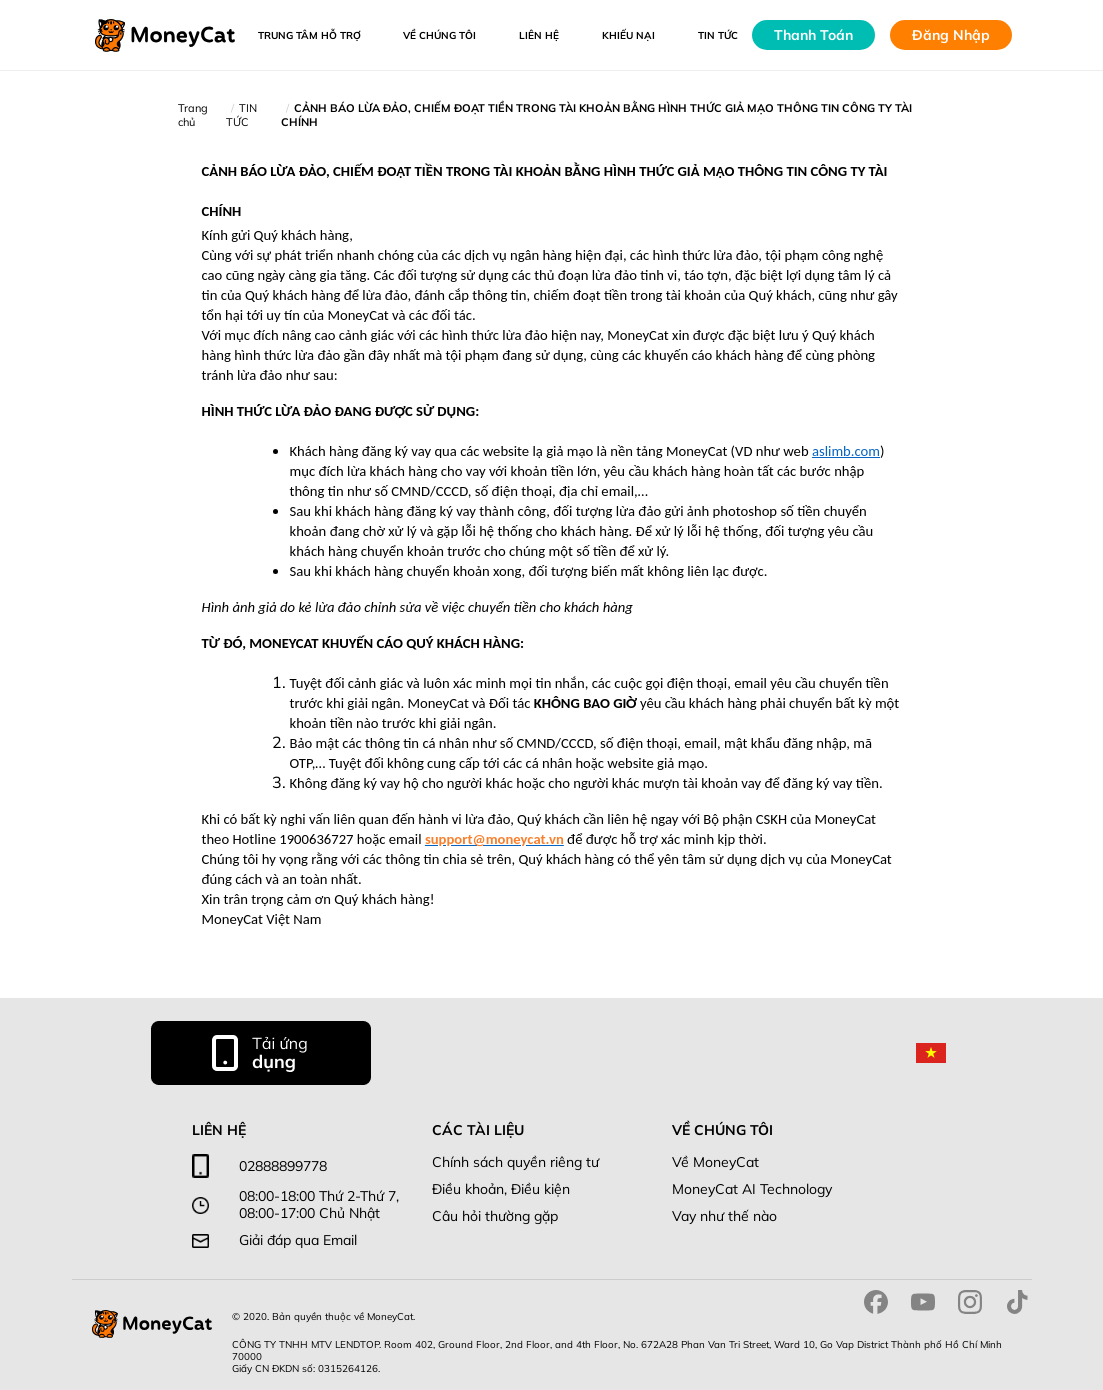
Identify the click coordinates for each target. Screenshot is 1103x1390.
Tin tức (718, 35)
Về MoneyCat (715, 1162)
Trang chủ (193, 115)
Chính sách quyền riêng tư (515, 1162)
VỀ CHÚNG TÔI (439, 35)
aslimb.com (846, 451)
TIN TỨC (241, 115)
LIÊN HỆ (539, 35)
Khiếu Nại (628, 35)
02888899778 (283, 1166)
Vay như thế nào (724, 1216)
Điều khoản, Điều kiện (501, 1189)
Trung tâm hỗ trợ (309, 35)
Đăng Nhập (951, 35)
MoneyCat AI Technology (752, 1189)
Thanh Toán (813, 35)
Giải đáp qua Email (298, 1240)
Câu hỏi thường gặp (495, 1216)
